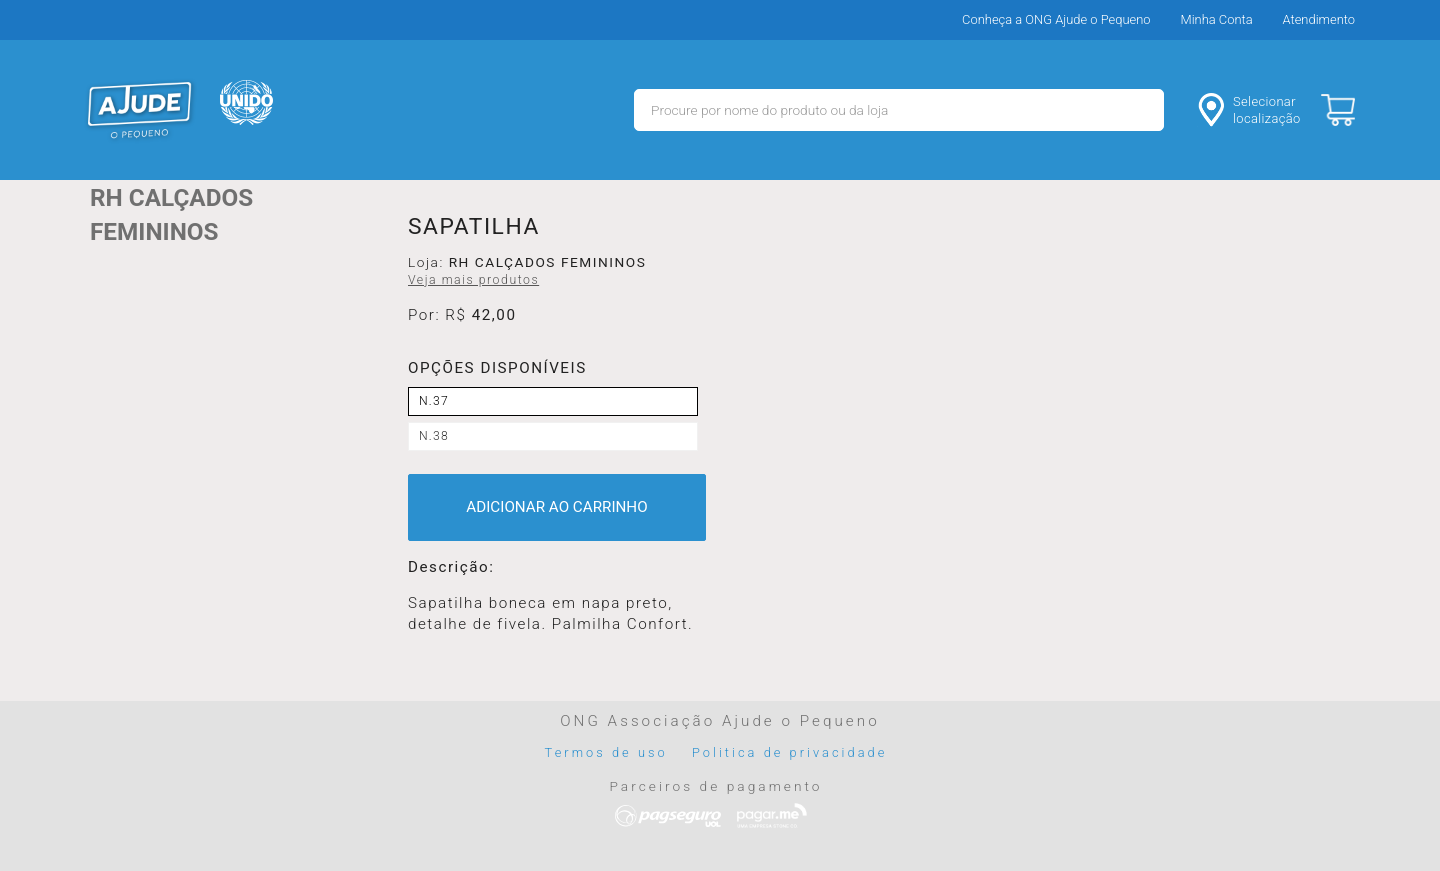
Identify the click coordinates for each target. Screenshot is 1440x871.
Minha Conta (1217, 19)
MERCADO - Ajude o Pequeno (140, 110)
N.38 (434, 436)
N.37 (434, 401)
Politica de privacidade (789, 752)
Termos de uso (606, 752)
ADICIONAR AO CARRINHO (556, 507)
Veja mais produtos (473, 280)
